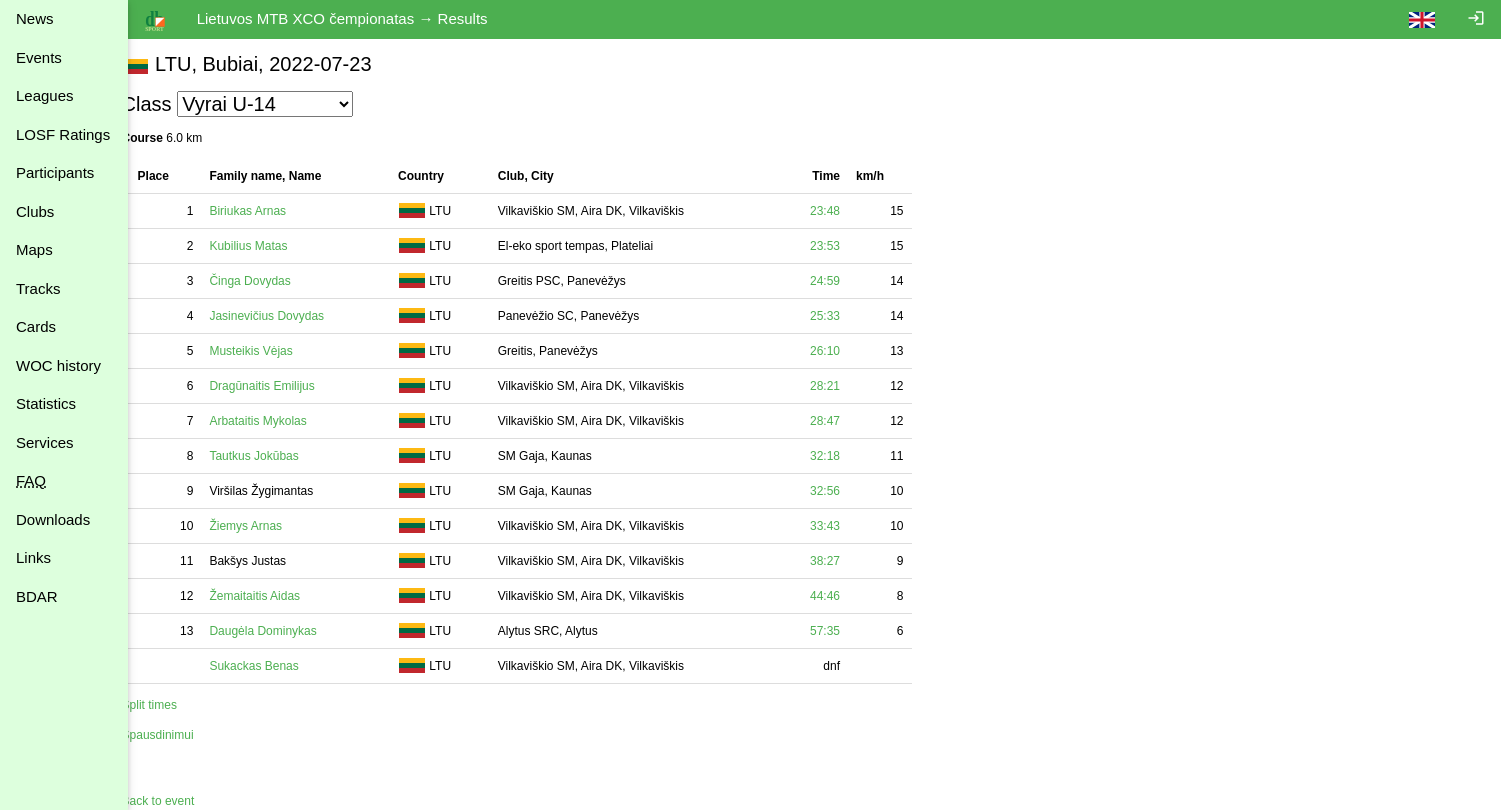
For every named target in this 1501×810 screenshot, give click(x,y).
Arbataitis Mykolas (280, 421)
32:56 (847, 491)
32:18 (847, 456)
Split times (171, 705)
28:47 (847, 421)
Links (33, 557)
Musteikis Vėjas (273, 351)
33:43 (847, 526)
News (35, 18)
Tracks (38, 288)
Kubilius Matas (271, 246)
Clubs (35, 211)
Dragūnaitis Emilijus (284, 386)
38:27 (847, 561)
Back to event (180, 801)
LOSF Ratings (63, 134)
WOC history (58, 365)
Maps (34, 249)
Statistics (46, 403)
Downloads (53, 519)
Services (45, 442)
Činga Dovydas (272, 281)
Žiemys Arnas (268, 526)
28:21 (847, 386)
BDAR (37, 596)
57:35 (847, 631)
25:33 (847, 316)
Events (39, 57)
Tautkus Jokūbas (276, 456)
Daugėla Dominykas (285, 631)
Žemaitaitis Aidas (277, 596)
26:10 (847, 351)
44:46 (847, 596)
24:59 (847, 281)
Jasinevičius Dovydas (289, 316)
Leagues (45, 95)
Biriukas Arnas (270, 211)
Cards (36, 326)
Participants (55, 172)
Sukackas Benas (276, 666)
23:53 (847, 246)
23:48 (847, 211)
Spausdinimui (180, 735)
